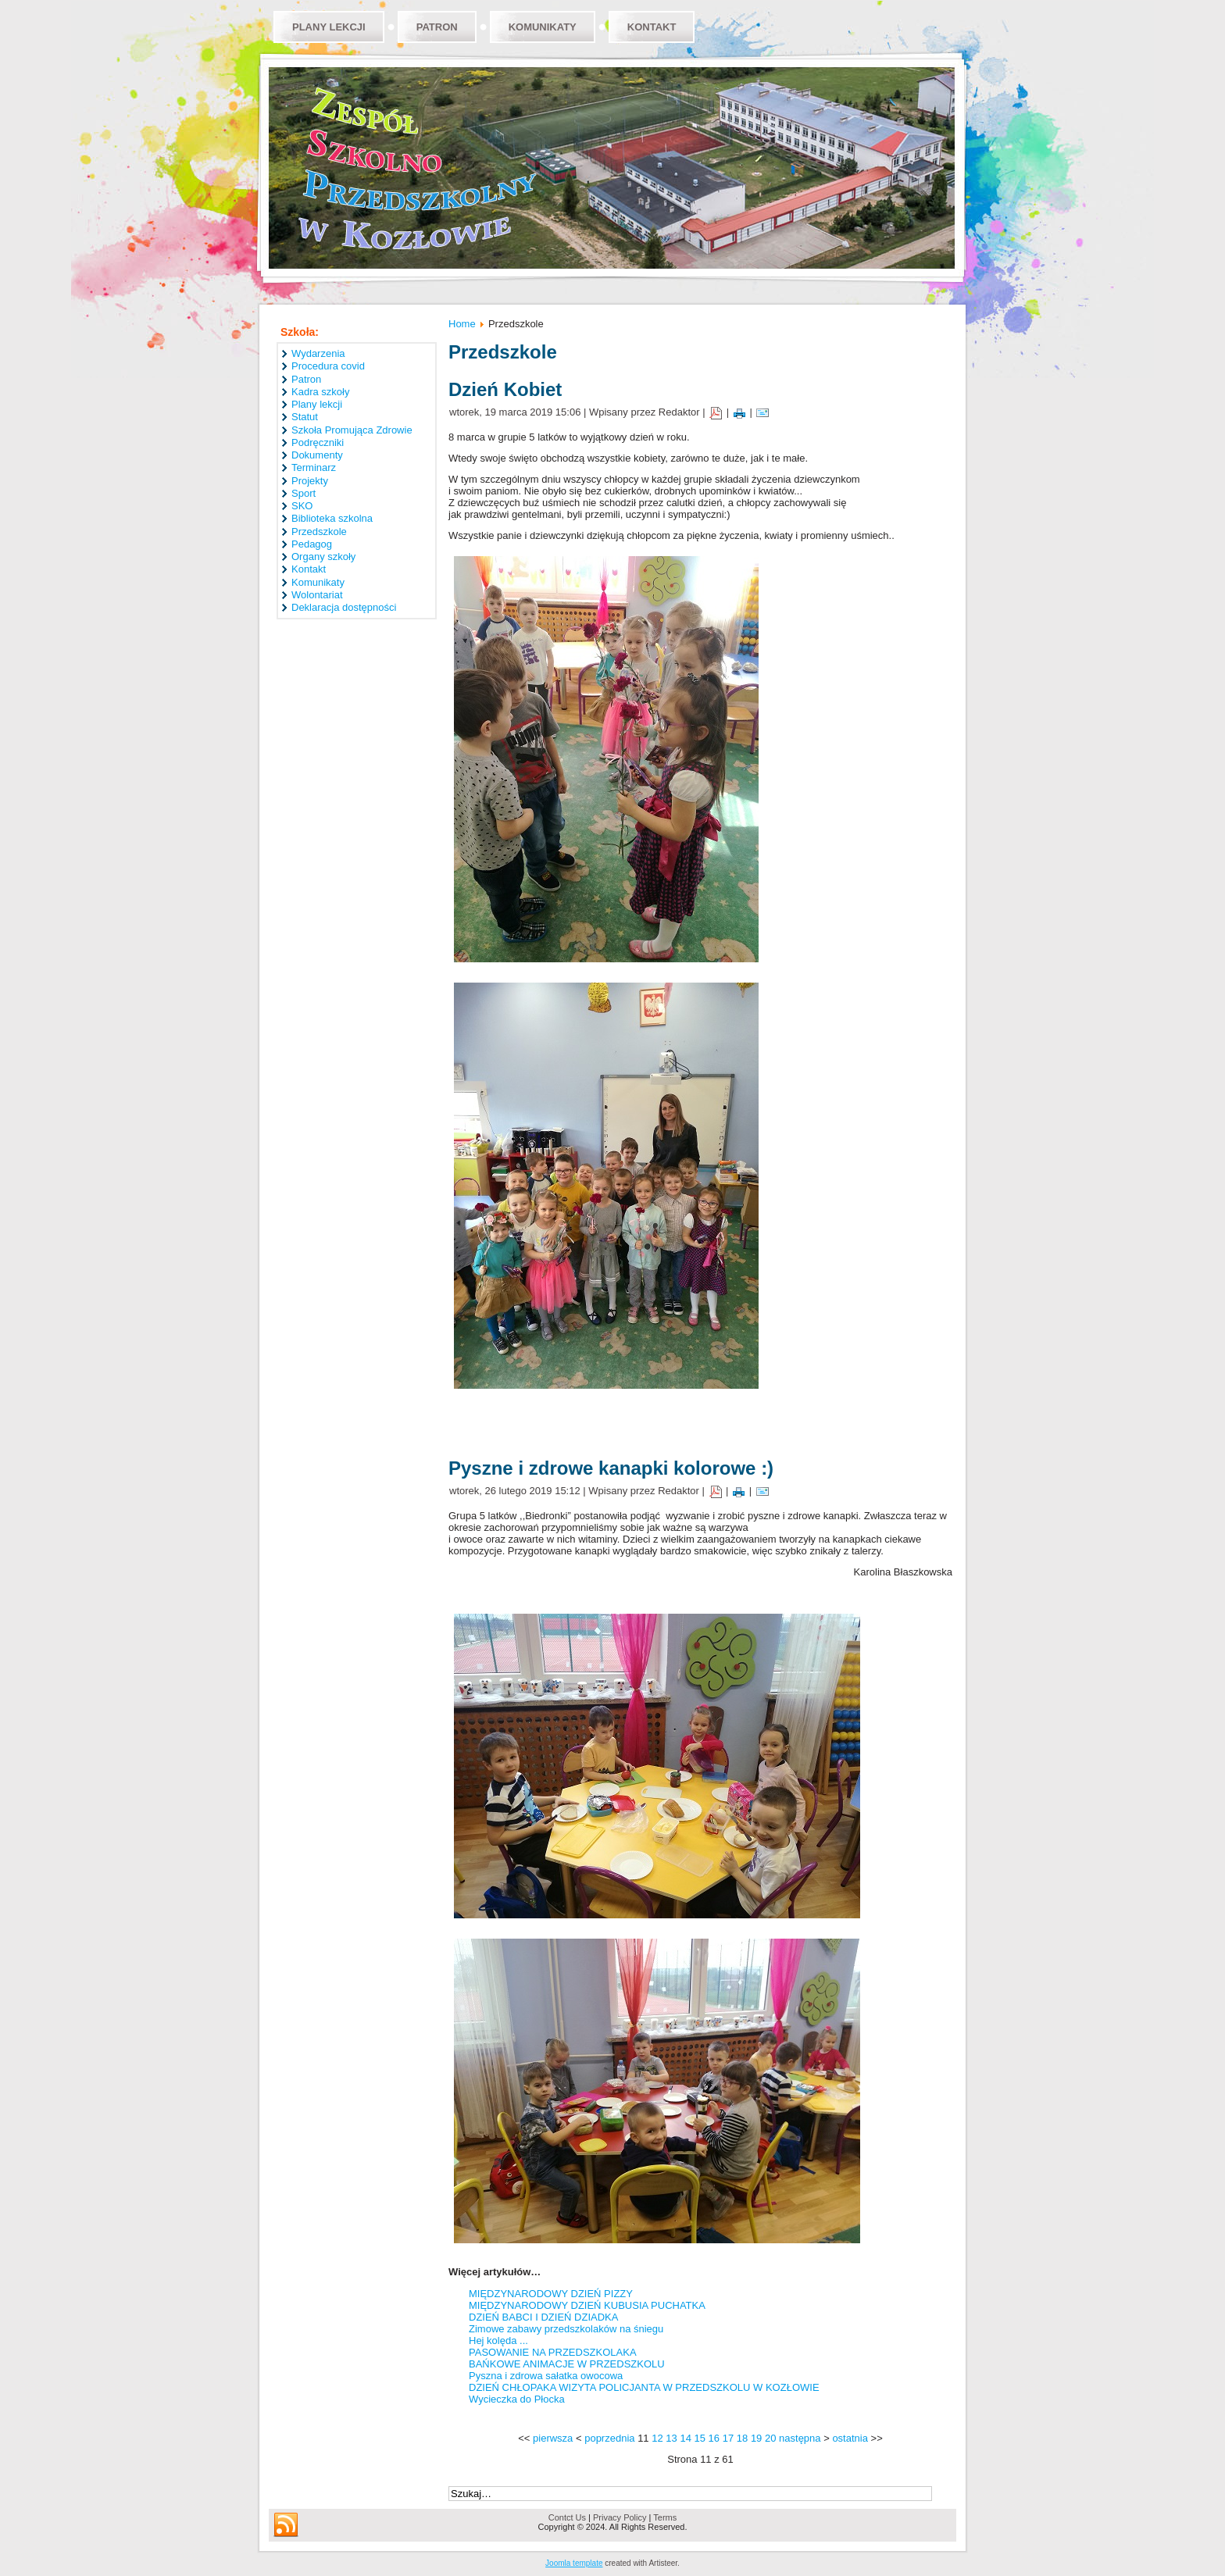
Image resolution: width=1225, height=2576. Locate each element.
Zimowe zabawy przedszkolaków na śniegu (566, 2329)
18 (742, 2438)
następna (800, 2438)
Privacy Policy (619, 2517)
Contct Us (567, 2517)
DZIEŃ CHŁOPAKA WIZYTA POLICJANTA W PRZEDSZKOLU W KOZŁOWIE (644, 2387)
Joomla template (573, 2563)
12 (657, 2438)
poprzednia (609, 2438)
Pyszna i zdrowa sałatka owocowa (546, 2376)
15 (700, 2438)
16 (714, 2438)
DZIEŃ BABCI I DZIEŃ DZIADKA (543, 2317)
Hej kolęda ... (498, 2340)
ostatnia (850, 2438)
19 (756, 2438)
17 (728, 2438)
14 (685, 2438)
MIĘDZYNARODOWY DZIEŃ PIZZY (551, 2293)
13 (671, 2438)
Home (462, 324)
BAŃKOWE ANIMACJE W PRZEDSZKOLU (567, 2364)
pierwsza (553, 2438)
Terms (665, 2517)
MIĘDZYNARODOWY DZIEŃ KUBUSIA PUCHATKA (587, 2305)
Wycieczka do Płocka (517, 2399)
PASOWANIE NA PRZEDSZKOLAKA (553, 2352)
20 (770, 2438)
